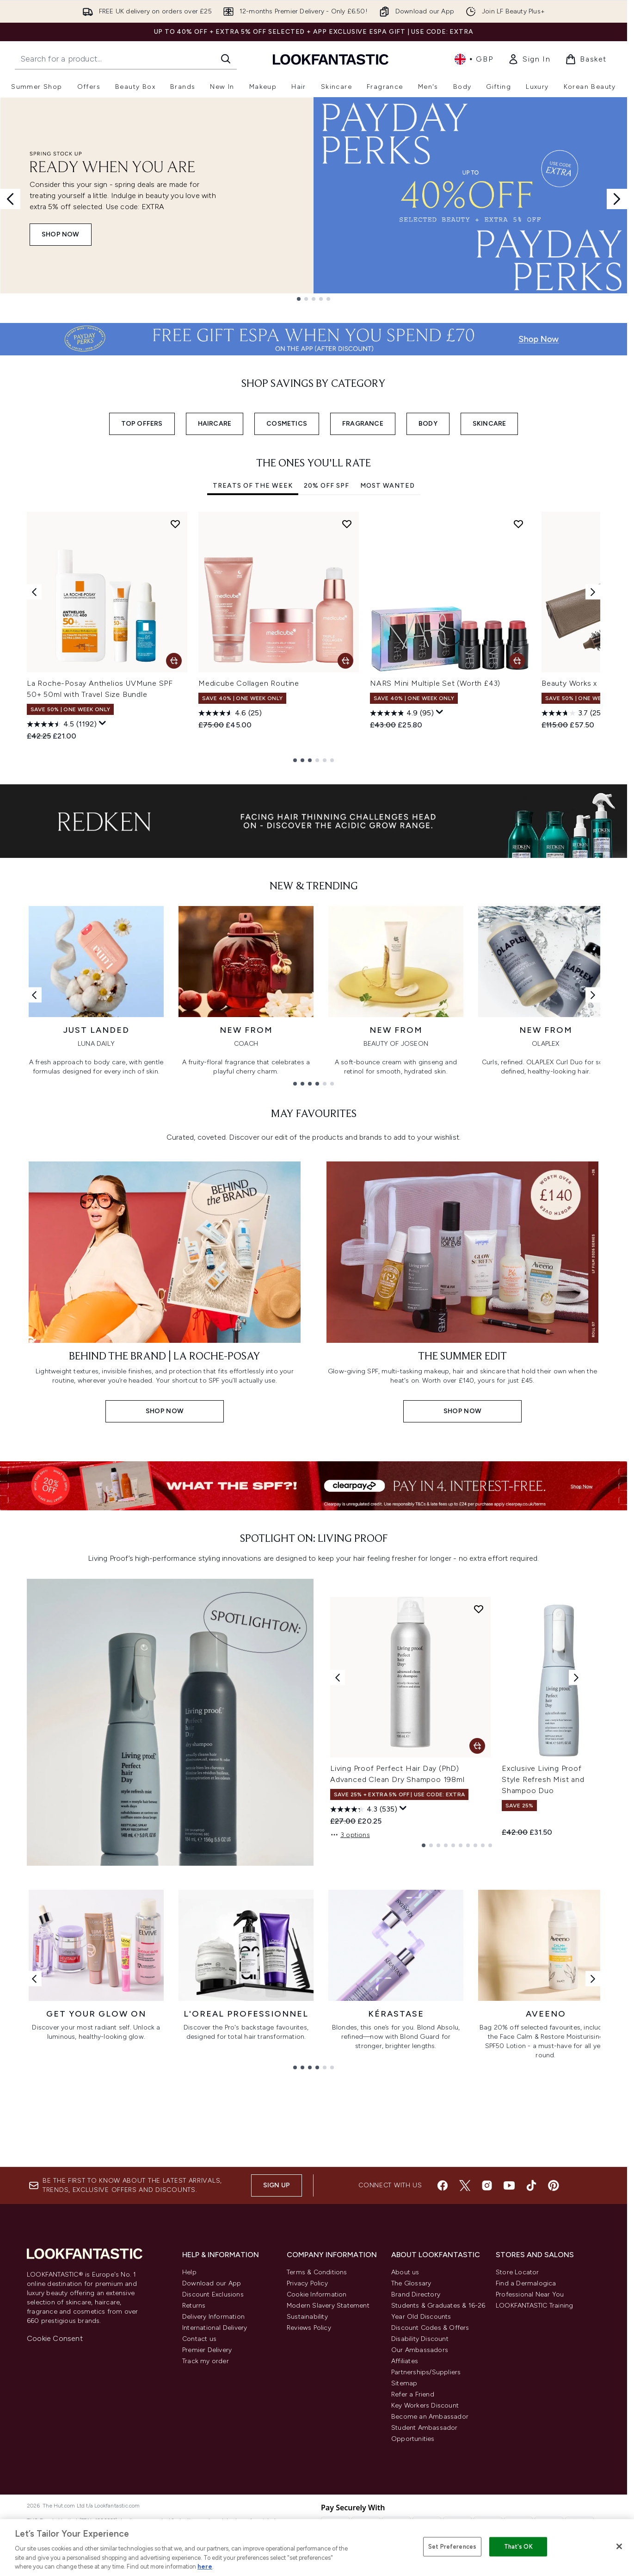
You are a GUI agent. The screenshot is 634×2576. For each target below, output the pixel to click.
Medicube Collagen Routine (248, 683)
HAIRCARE (215, 424)
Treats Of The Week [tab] (253, 486)
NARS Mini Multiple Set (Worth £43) (435, 683)
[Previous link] (34, 994)
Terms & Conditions (317, 2272)
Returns (193, 2305)
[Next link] (592, 994)
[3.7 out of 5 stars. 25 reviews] (572, 713)
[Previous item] (34, 592)
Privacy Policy (307, 2283)
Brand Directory (415, 2294)
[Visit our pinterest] (553, 2185)
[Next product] (576, 1677)
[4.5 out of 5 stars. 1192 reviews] (62, 724)
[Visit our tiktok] (531, 2185)
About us (405, 2272)
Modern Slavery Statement (328, 2305)
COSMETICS (286, 424)
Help (189, 2272)
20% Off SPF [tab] (326, 486)
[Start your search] (126, 59)
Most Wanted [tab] (387, 486)
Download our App (211, 2283)
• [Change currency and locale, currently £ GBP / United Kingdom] (474, 59)
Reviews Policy (309, 2328)
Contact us (199, 2339)
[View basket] (586, 59)
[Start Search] (225, 59)
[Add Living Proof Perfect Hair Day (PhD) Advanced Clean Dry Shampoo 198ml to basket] (477, 1746)
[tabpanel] (313, 637)
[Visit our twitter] (465, 2185)
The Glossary (411, 2283)
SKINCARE (489, 424)
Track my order (205, 2361)
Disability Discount (420, 2339)
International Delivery (214, 2328)
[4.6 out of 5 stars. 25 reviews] (230, 713)
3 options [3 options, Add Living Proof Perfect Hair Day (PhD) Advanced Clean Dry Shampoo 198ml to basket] (350, 1835)
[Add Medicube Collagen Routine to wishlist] (347, 524)
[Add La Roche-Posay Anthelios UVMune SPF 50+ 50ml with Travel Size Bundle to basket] (174, 661)
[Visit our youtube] (509, 2185)
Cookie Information (317, 2294)
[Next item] (592, 592)
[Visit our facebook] (442, 2185)
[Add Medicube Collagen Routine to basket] (345, 661)
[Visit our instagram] (487, 2185)
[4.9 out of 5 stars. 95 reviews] (402, 713)
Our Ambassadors (419, 2350)
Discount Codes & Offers (430, 2328)
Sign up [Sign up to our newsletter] (276, 2185)
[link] (529, 59)
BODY (428, 424)
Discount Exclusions (213, 2294)
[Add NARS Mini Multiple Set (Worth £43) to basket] (517, 661)
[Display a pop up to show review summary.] (102, 723)
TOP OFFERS (142, 424)
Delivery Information (213, 2317)
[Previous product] (337, 1677)
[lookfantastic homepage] (330, 59)
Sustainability (307, 2317)
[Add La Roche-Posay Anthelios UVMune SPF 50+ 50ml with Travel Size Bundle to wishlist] (175, 524)
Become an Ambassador (429, 2417)
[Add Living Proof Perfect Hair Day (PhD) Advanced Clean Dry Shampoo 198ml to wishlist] (479, 1609)
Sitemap (404, 2383)
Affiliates (404, 2361)
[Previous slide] (10, 199)
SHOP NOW (61, 234)
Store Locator (517, 2272)
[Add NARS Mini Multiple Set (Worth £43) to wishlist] (518, 524)
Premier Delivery (207, 2350)
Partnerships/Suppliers (426, 2372)
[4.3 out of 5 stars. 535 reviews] (363, 1809)
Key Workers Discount (425, 2405)
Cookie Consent (55, 2338)
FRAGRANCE (362, 424)
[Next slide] (617, 199)
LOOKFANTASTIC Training (534, 2305)
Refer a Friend (412, 2394)
